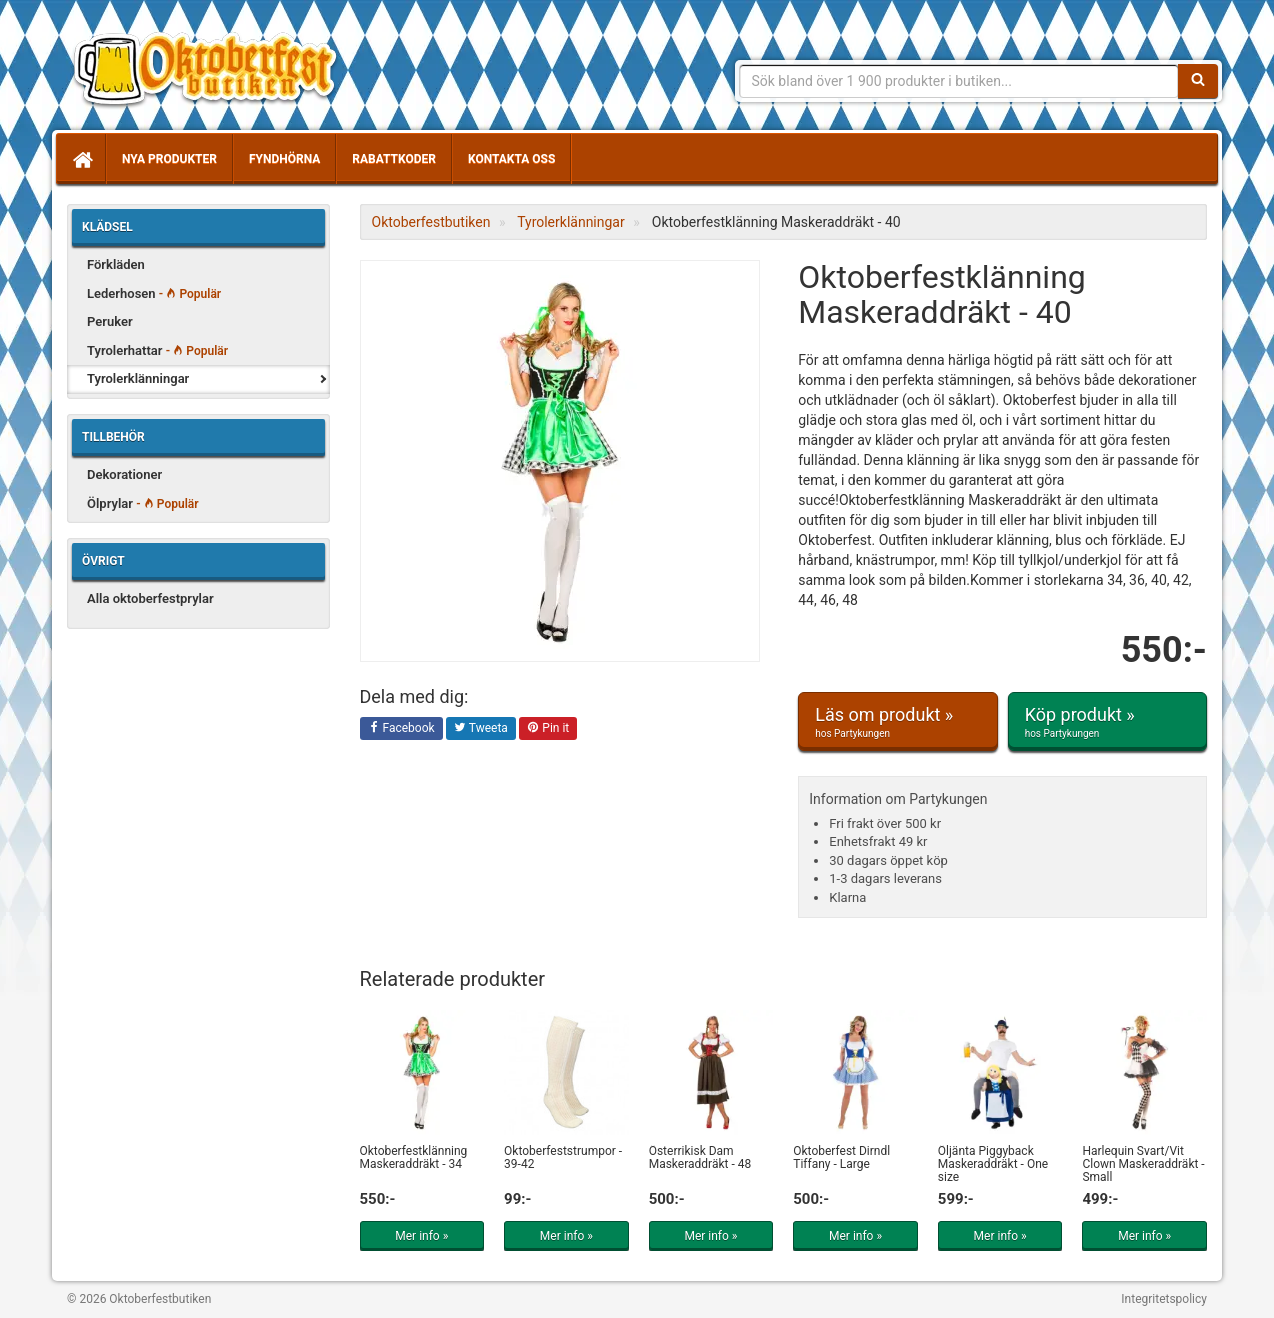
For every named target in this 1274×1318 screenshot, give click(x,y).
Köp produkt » (1107, 722)
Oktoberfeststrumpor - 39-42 (563, 1157)
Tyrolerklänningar (138, 378)
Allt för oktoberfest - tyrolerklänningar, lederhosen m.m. (212, 70)
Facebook (401, 729)
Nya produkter (169, 159)
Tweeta (481, 729)
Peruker (110, 321)
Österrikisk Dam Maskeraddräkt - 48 (700, 1157)
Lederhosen (154, 293)
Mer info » (421, 1236)
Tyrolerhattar (157, 350)
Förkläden (116, 264)
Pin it (548, 729)
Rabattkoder (394, 159)
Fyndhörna (284, 159)
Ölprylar (143, 503)
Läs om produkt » (897, 722)
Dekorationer (124, 474)
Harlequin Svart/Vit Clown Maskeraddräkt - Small (1143, 1164)
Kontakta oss (511, 159)
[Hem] (81, 159)
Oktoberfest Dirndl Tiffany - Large (841, 1157)
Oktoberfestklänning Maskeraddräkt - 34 (414, 1157)
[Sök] (1198, 81)
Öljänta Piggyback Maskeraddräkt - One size (993, 1164)
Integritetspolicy (1164, 1299)
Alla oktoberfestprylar (150, 598)
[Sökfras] (959, 81)
